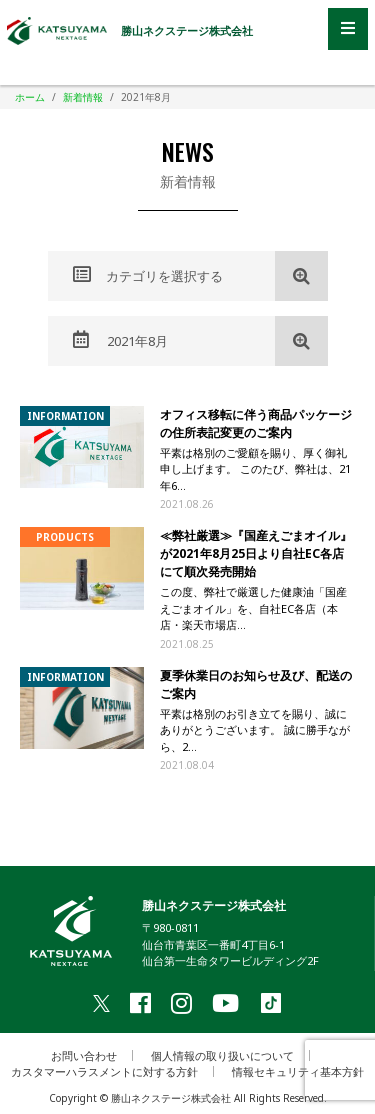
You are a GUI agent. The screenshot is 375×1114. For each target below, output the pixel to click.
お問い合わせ (84, 1055)
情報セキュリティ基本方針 (298, 1071)
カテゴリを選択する (148, 275)
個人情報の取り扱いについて (222, 1055)
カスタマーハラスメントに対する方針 (104, 1071)
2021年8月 (120, 340)
